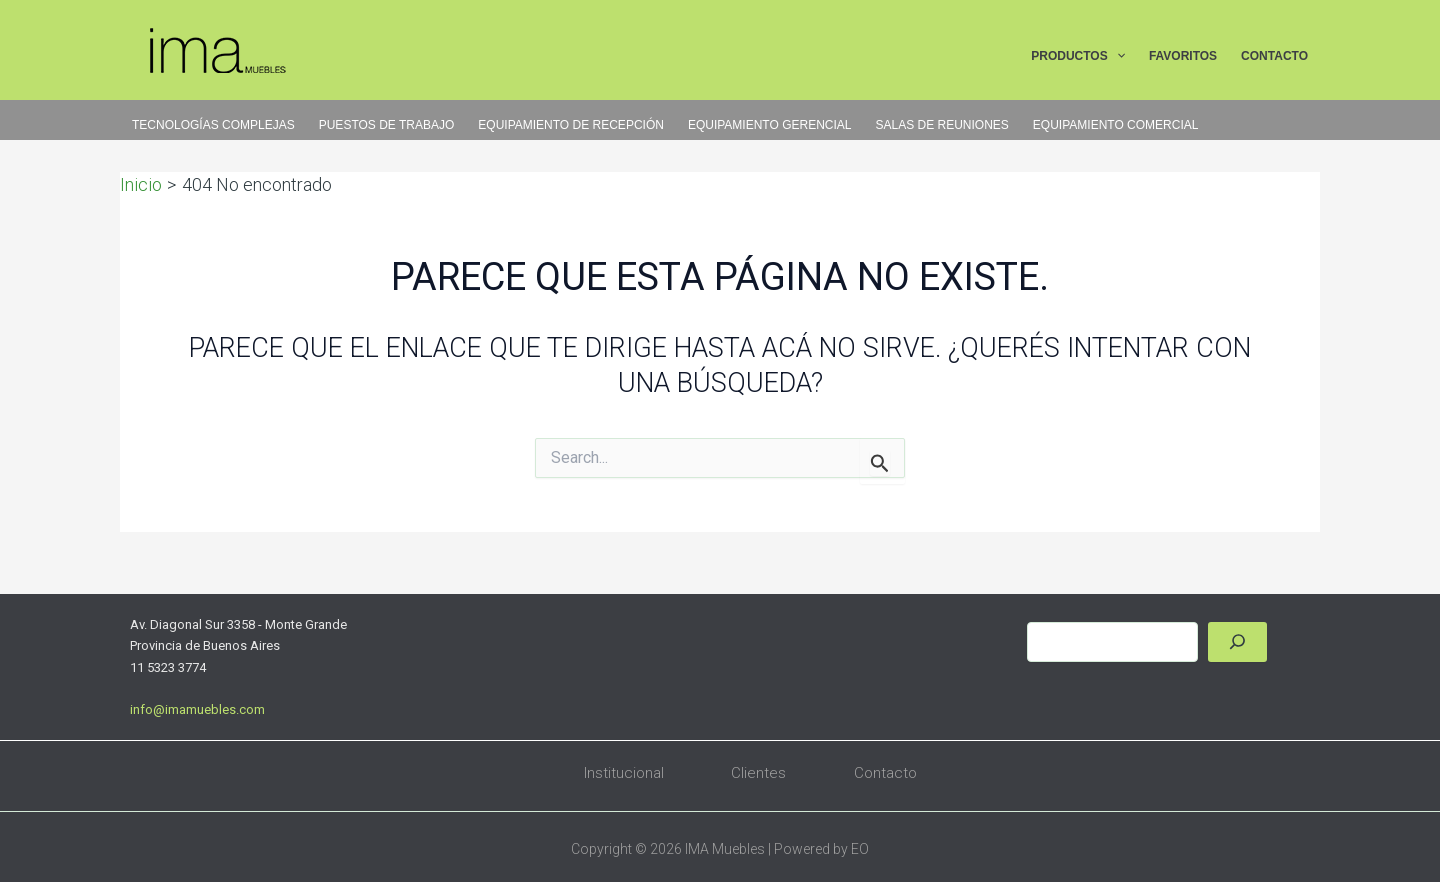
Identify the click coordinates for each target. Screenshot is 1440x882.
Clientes (758, 773)
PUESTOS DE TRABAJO (387, 125)
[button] (1116, 57)
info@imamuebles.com (197, 709)
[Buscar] (1237, 642)
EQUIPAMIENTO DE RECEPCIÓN (571, 125)
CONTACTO (1274, 56)
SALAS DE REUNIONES (941, 125)
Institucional (624, 773)
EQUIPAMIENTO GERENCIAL (770, 125)
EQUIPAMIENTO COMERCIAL (1116, 125)
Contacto (885, 773)
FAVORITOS (1183, 56)
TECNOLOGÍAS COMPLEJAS (213, 125)
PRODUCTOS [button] (1078, 57)
